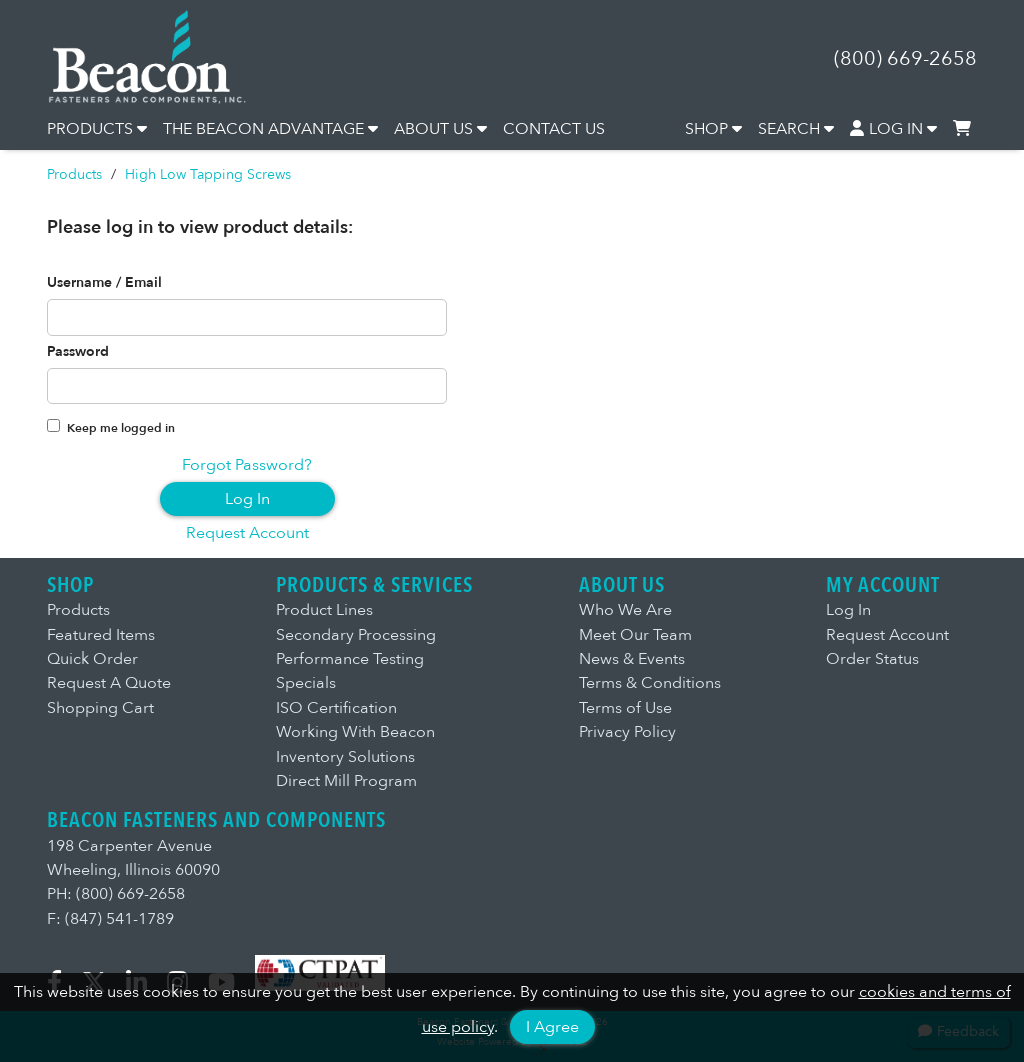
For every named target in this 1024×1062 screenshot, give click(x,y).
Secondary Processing (356, 635)
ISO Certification (336, 708)
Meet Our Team (635, 635)
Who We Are (625, 610)
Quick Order (92, 659)
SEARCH (796, 129)
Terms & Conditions (650, 683)
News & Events (632, 659)
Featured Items (101, 635)
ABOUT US (440, 129)
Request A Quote (109, 683)
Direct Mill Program (346, 781)
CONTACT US (554, 129)
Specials (306, 683)
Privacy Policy (627, 732)
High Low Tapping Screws (208, 174)
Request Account (247, 533)
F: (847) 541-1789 (110, 919)
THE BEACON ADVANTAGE (270, 129)
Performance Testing (350, 659)
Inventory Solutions (345, 757)
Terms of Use (625, 708)
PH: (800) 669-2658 (116, 894)
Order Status (872, 659)
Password (78, 352)
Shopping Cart (100, 708)
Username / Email (104, 283)
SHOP (713, 129)
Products (74, 174)
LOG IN (894, 129)
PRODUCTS (97, 129)
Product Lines (324, 610)
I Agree (552, 1027)
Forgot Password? (247, 465)
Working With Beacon (355, 732)
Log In (247, 499)
